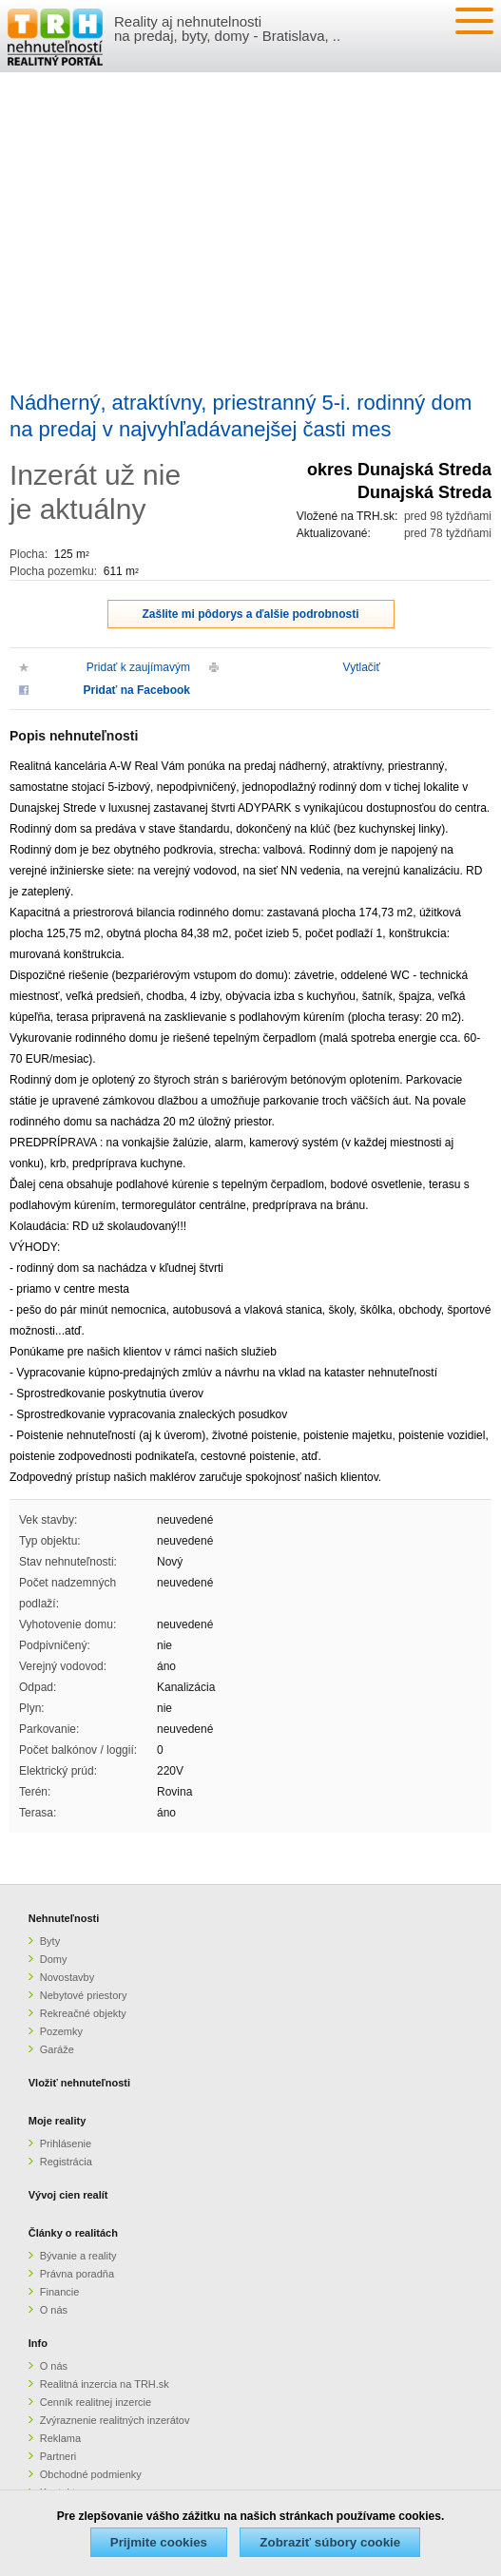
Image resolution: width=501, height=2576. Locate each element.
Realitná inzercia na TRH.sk (104, 2384)
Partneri (58, 2456)
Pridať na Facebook (137, 690)
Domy (53, 1959)
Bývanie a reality (78, 2255)
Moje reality (58, 2120)
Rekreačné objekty (83, 2013)
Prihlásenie (65, 2143)
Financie (60, 2291)
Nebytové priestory (83, 1995)
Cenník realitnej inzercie (95, 2402)
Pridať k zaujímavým (138, 667)
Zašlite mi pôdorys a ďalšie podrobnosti (251, 614)
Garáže (57, 2049)
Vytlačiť (361, 667)
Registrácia (66, 2161)
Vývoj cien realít (68, 2195)
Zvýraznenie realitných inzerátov (115, 2420)
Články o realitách (73, 2233)
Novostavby (67, 1977)
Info (38, 2343)
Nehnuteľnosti (64, 1918)
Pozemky (61, 2031)
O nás (53, 2310)
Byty (50, 1941)
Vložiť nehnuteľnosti (79, 2082)
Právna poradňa (77, 2273)
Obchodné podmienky (91, 2474)
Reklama (60, 2438)
